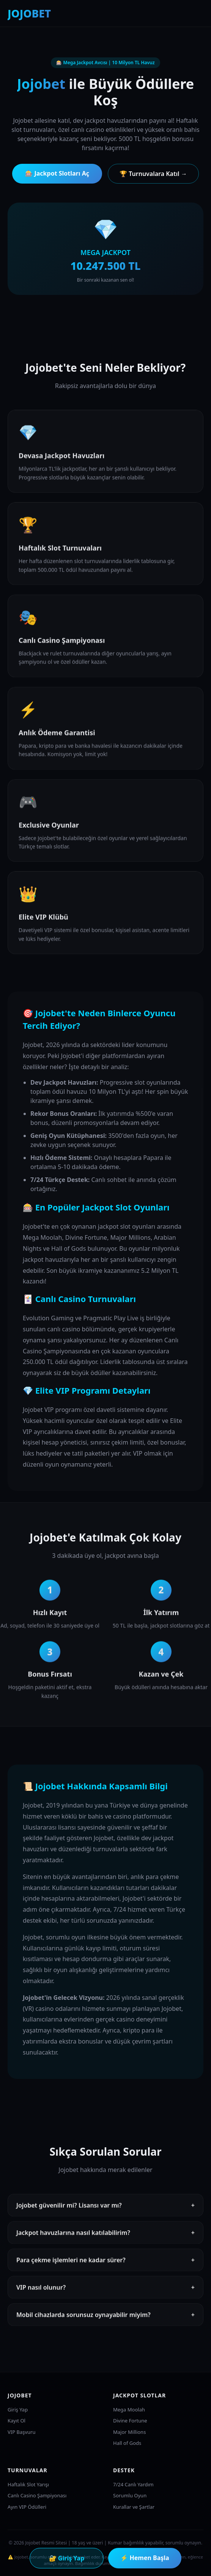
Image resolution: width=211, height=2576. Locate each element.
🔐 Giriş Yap (67, 2558)
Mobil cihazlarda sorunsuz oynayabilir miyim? (105, 2317)
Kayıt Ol (16, 2420)
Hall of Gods (127, 2443)
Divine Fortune (130, 2420)
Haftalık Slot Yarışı (28, 2484)
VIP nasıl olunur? (105, 2290)
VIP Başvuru (21, 2432)
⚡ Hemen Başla (144, 2558)
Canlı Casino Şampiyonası (37, 2495)
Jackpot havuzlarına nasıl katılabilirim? (105, 2235)
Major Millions (129, 2432)
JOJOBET (29, 13)
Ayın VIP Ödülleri (27, 2506)
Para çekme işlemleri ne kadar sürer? (105, 2262)
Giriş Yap (18, 2409)
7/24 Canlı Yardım (133, 2484)
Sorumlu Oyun (129, 2495)
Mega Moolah (129, 2409)
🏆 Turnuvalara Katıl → (153, 174)
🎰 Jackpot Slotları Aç (57, 173)
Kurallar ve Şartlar (133, 2506)
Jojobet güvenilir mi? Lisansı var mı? (105, 2208)
